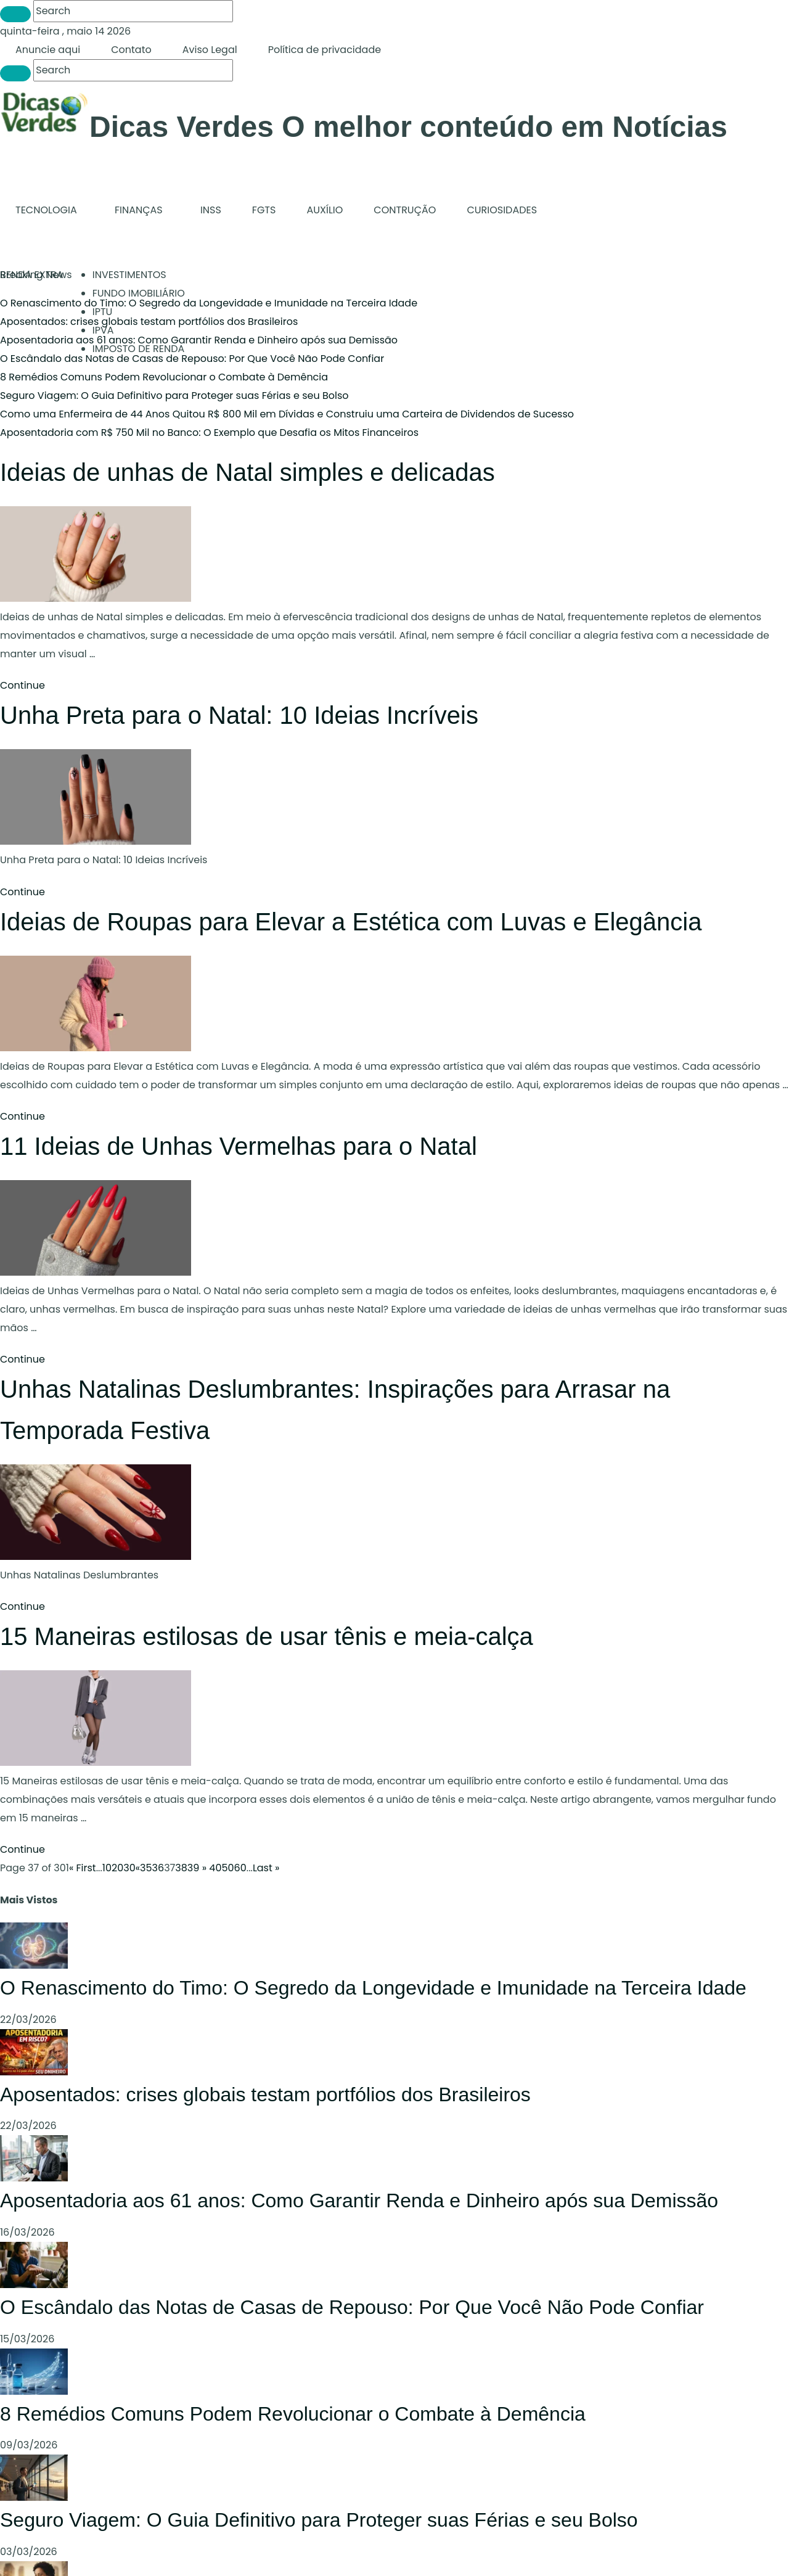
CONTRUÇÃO (405, 210)
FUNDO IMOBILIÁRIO (138, 293)
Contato (131, 50)
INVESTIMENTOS (129, 275)
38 (181, 1868)
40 (215, 1868)
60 (240, 1868)
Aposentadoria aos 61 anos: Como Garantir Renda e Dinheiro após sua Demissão (199, 340)
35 (146, 1868)
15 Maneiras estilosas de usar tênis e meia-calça (266, 1636)
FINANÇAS (139, 210)
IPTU (102, 312)
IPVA (103, 330)
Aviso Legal (209, 50)
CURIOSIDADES (502, 210)
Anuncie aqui (47, 50)
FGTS (264, 210)
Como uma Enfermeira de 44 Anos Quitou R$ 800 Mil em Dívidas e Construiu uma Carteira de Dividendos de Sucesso (287, 414)
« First (82, 1868)
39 (193, 1868)
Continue (22, 685)
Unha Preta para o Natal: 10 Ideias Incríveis (239, 715)
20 (117, 1868)
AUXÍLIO (324, 210)
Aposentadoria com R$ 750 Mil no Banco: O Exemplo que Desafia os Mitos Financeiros (209, 432)
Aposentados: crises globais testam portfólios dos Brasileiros (265, 2094)
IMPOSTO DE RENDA (138, 349)
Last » (266, 1868)
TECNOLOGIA (46, 210)
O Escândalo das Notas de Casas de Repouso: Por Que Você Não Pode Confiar (192, 358)
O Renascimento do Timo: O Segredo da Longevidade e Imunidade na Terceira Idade (208, 303)
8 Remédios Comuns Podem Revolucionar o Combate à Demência (164, 377)
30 (129, 1868)
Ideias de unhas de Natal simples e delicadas (247, 472)
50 (227, 1868)
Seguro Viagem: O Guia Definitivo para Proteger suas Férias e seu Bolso (174, 395)
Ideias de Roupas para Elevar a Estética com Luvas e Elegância (350, 921)
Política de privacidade (324, 50)
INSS (210, 210)
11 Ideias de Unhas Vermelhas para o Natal (238, 1146)
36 (158, 1868)
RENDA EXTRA (31, 275)
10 (107, 1868)
